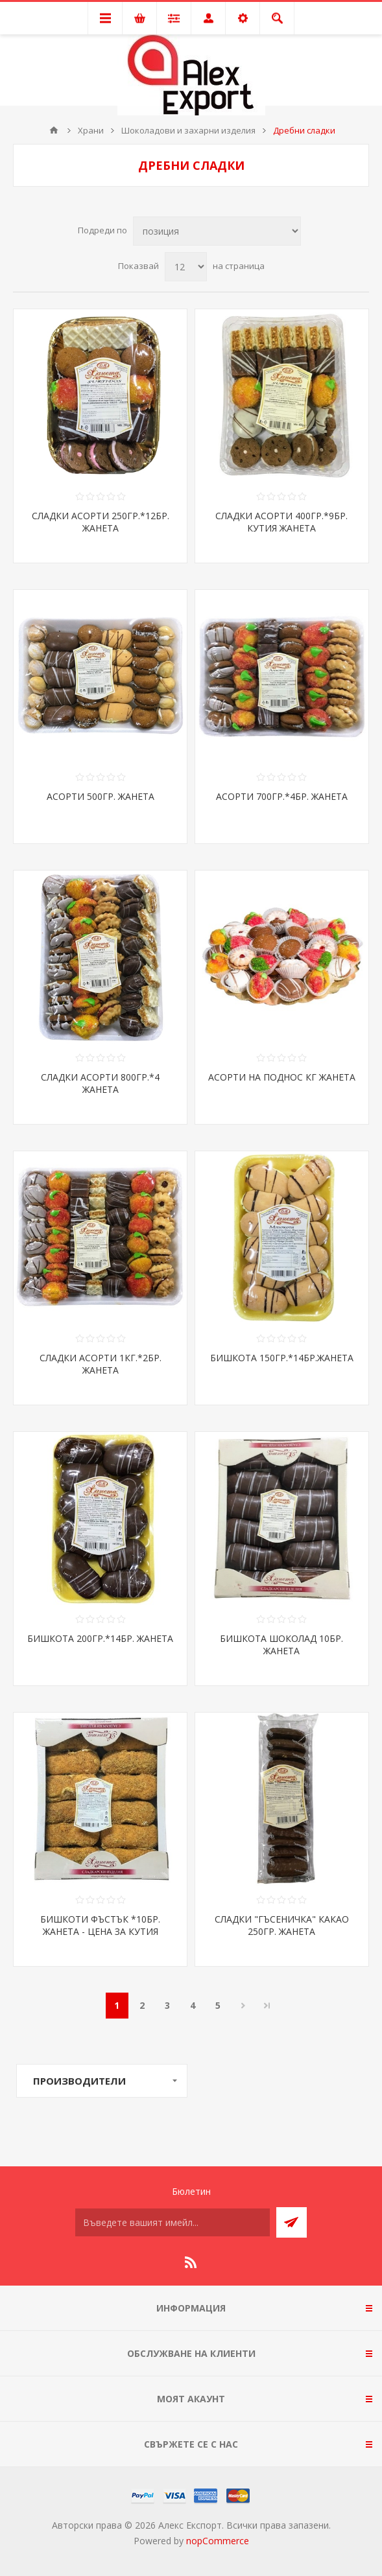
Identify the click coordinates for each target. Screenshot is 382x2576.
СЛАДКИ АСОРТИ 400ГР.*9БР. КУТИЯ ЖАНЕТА (281, 521)
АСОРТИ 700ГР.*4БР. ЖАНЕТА (282, 796)
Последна (267, 2006)
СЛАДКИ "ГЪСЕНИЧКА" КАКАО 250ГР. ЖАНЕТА (282, 1925)
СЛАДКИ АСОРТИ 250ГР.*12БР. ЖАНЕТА (100, 521)
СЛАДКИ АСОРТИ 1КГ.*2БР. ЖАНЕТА (100, 1364)
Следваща (243, 2006)
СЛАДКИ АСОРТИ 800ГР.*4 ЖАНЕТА (100, 1083)
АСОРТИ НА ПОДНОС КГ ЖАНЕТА (281, 1077)
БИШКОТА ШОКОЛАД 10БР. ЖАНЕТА (281, 1644)
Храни (91, 130)
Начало (53, 130)
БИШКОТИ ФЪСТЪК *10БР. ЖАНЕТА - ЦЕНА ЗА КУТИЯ (100, 1925)
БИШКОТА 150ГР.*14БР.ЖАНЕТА (281, 1358)
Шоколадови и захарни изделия (188, 130)
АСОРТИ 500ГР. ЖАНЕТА (100, 796)
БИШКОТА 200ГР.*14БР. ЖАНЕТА (100, 1638)
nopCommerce (217, 2541)
